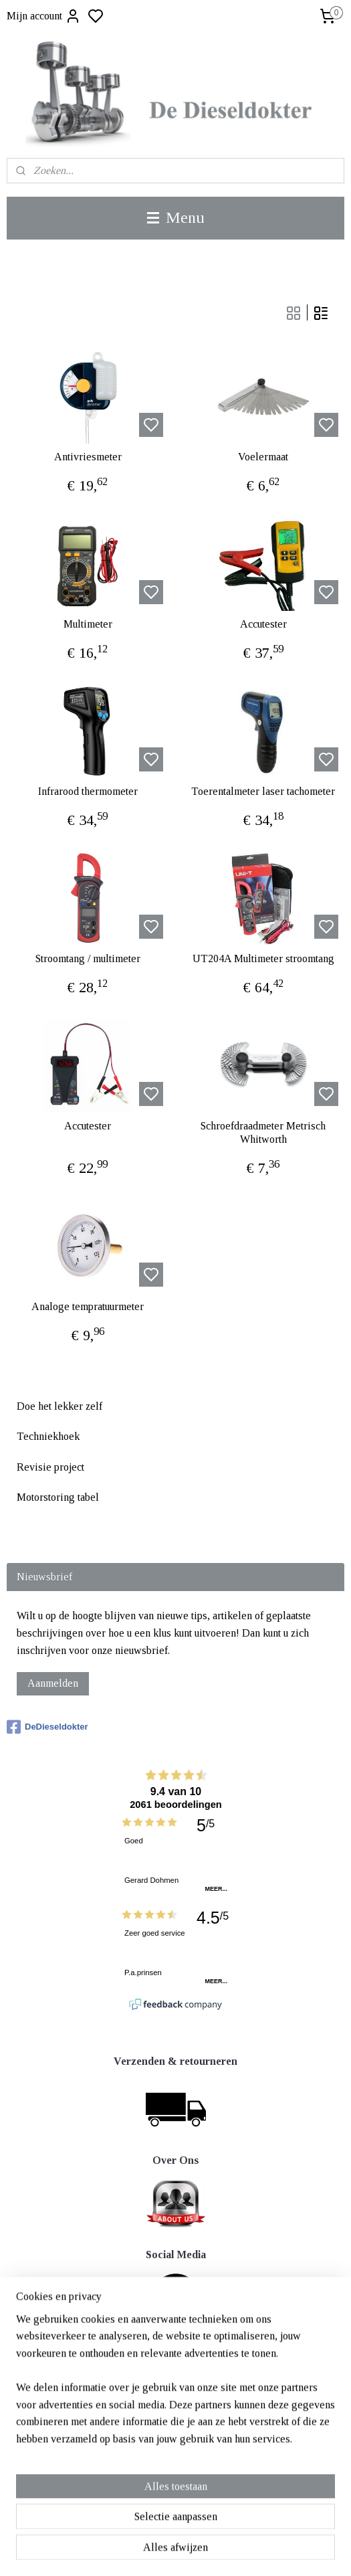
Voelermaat (263, 457)
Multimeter (88, 624)
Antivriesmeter (88, 457)
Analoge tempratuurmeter (87, 1307)
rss (240, 2551)
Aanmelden (52, 1683)
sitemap (219, 2551)
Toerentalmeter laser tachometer (263, 792)
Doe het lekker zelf (59, 1406)
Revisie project (50, 1467)
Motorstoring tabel (58, 1497)
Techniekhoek (48, 1436)
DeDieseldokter (47, 1727)
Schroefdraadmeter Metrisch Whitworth (263, 1133)
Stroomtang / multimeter (87, 959)
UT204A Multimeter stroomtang (263, 959)
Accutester (263, 624)
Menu (176, 217)
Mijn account (44, 16)
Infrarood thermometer (88, 792)
